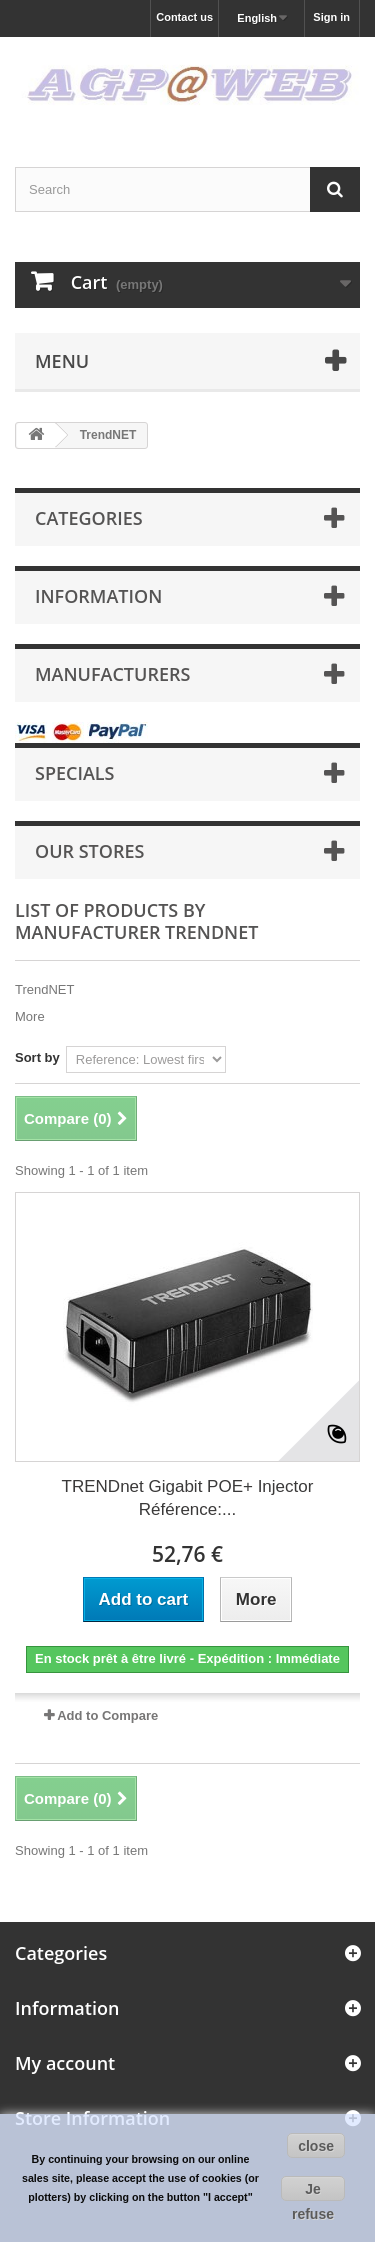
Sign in (331, 17)
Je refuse (313, 2191)
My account (65, 2063)
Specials (75, 773)
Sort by (37, 1057)
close (316, 2146)
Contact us (184, 17)
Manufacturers (112, 674)
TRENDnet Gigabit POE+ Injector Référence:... (188, 1498)
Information (98, 596)
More (30, 1016)
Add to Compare (107, 1715)
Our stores (89, 851)
